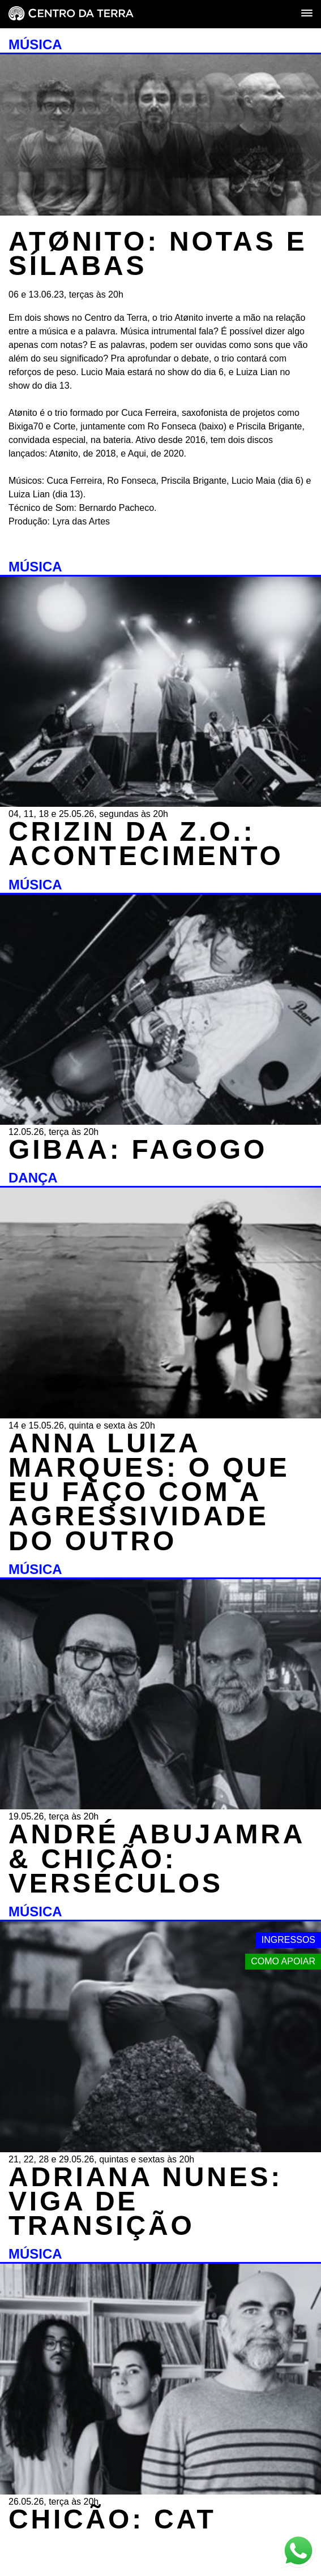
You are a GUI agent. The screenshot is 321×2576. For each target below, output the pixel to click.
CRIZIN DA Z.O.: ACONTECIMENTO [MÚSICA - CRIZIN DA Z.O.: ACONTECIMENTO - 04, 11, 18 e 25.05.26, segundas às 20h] (146, 843)
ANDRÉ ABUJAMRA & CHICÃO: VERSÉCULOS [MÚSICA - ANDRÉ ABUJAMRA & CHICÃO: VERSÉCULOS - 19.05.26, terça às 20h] (156, 1858)
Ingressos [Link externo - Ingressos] (288, 1940)
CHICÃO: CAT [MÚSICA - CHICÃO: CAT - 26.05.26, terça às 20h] (112, 2519)
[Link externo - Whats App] (298, 2552)
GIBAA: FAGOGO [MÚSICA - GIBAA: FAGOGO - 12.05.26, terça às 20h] (137, 1149)
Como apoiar (283, 1961)
